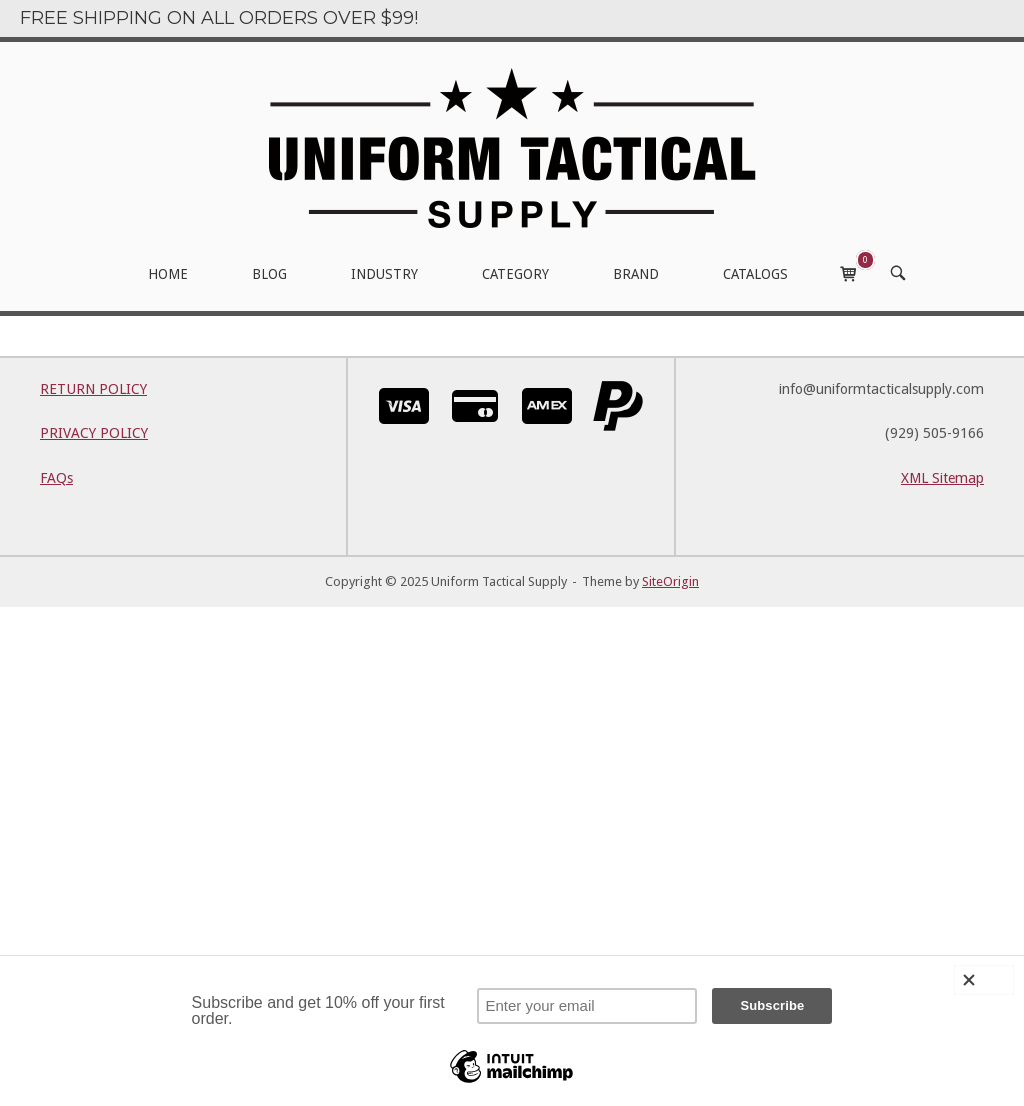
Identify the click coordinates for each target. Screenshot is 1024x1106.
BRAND (636, 274)
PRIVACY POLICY (94, 433)
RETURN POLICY (93, 389)
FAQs (56, 478)
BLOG (269, 274)
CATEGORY (515, 274)
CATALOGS (755, 274)
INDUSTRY (384, 274)
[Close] (984, 980)
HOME (168, 274)
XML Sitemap (942, 478)
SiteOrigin (670, 581)
